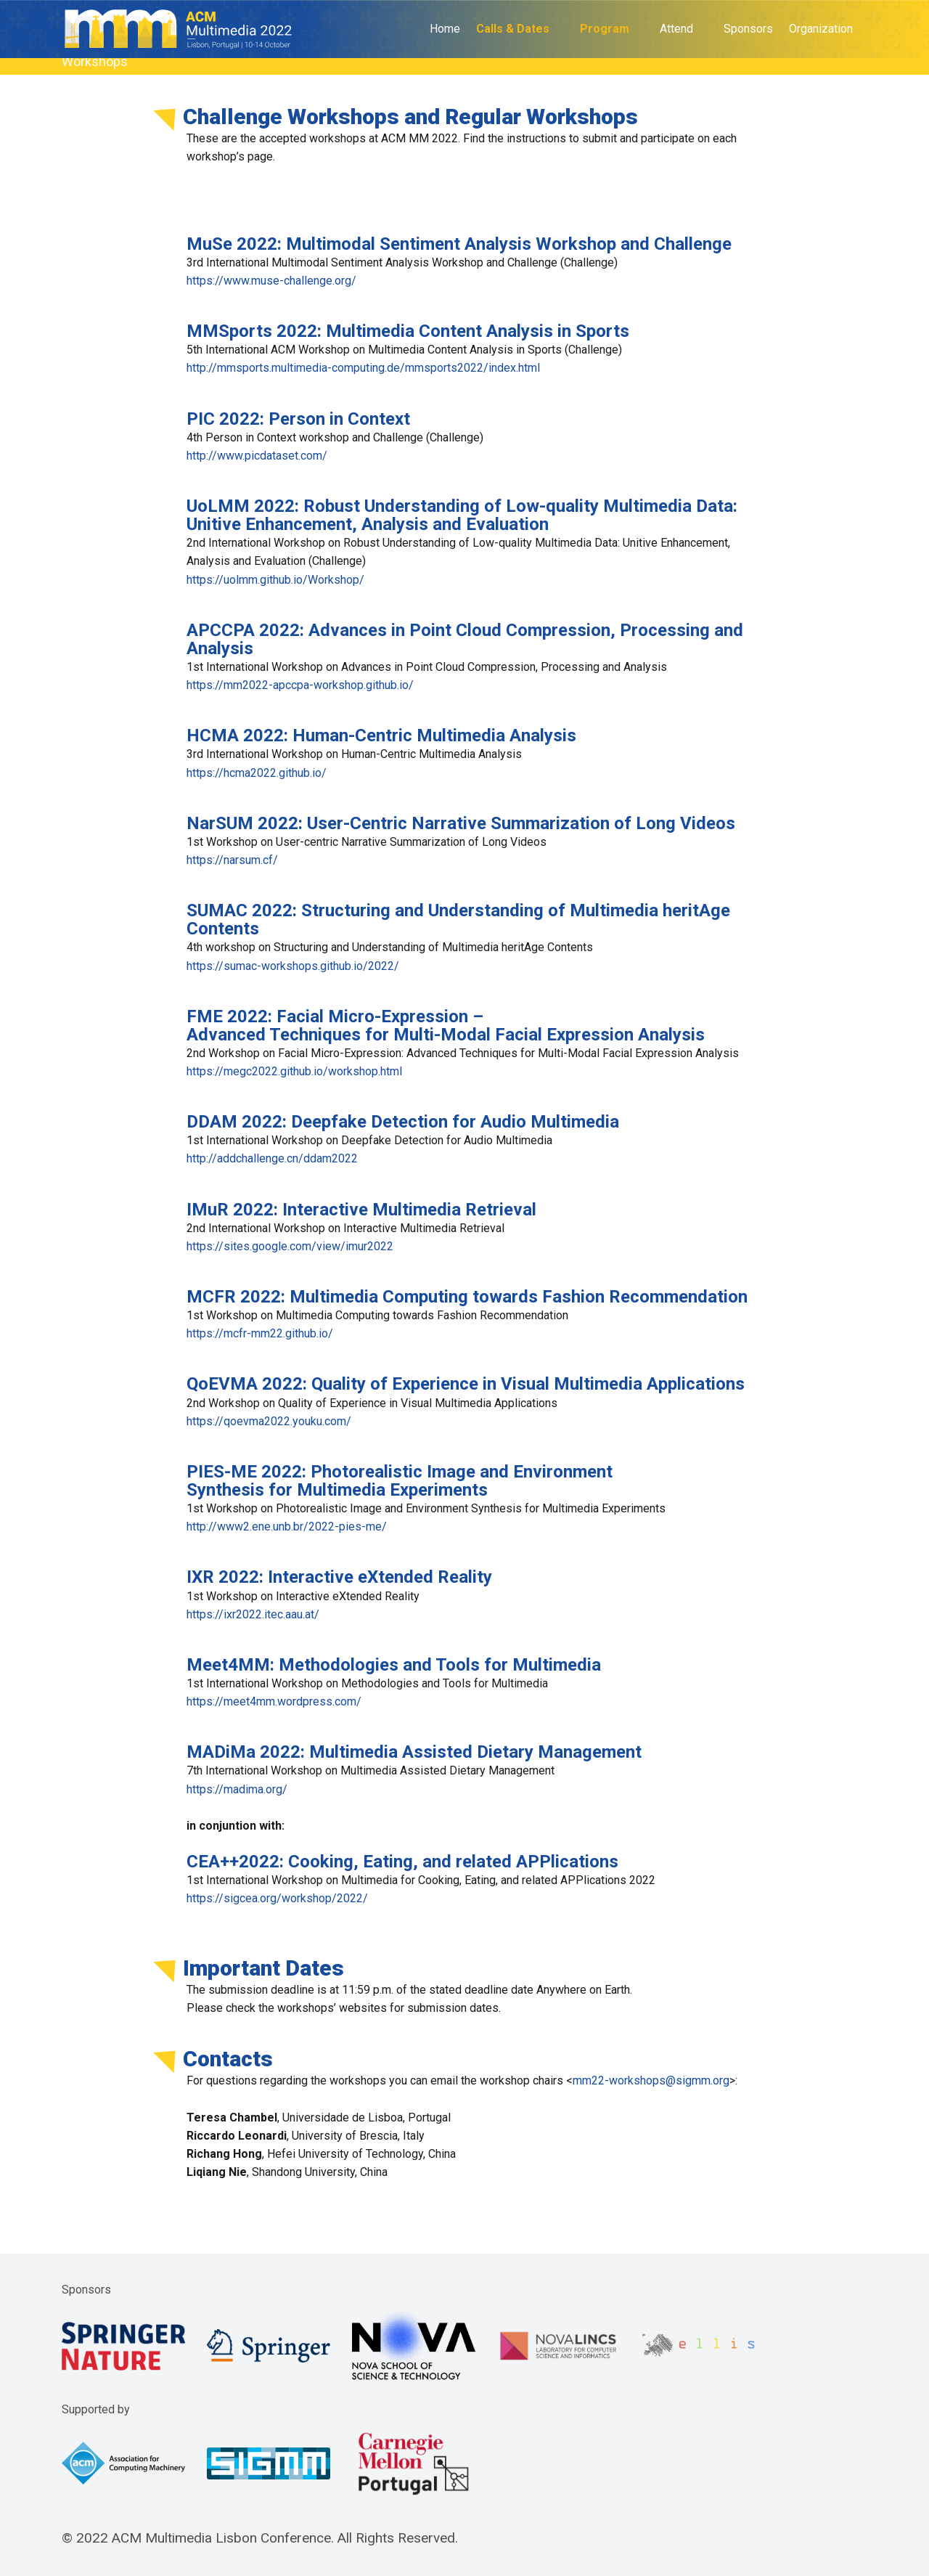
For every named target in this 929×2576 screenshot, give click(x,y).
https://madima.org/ (237, 1789)
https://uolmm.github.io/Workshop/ (275, 580)
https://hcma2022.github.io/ (257, 773)
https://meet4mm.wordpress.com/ (274, 1701)
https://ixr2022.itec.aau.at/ (253, 1614)
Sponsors (748, 29)
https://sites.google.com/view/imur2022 (290, 1246)
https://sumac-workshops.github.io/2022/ (293, 966)
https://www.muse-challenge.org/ (271, 281)
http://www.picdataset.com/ (257, 455)
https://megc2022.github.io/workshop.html (294, 1071)
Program (604, 29)
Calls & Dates (512, 29)
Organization (821, 29)
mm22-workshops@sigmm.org (651, 2080)
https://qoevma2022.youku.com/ (269, 1421)
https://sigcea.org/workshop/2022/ (277, 1898)
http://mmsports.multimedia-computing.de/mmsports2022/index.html (363, 368)
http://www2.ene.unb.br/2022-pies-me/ (287, 1526)
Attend (676, 29)
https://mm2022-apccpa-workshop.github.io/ (300, 685)
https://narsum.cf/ (232, 860)
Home (445, 29)
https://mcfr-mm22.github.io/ (260, 1333)
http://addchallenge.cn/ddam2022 (272, 1158)
